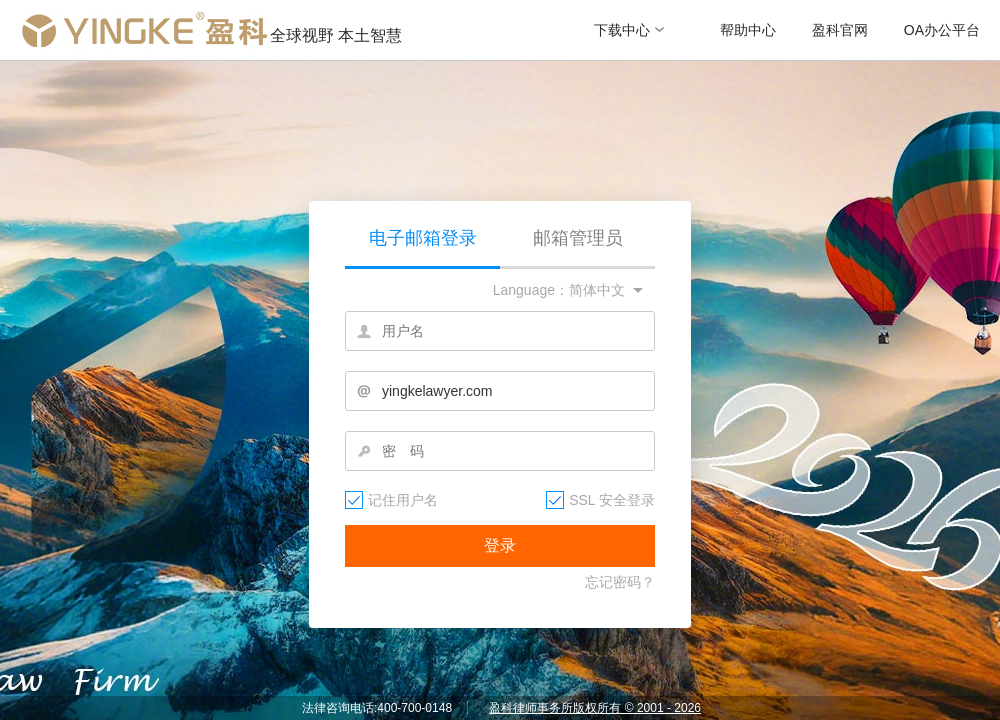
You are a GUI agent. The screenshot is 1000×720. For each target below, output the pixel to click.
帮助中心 (748, 30)
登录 (500, 545)
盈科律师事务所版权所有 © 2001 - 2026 (595, 708)
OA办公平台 (942, 30)
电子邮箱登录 (423, 238)
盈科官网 (840, 30)
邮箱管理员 (578, 238)
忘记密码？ (620, 582)
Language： (531, 290)
